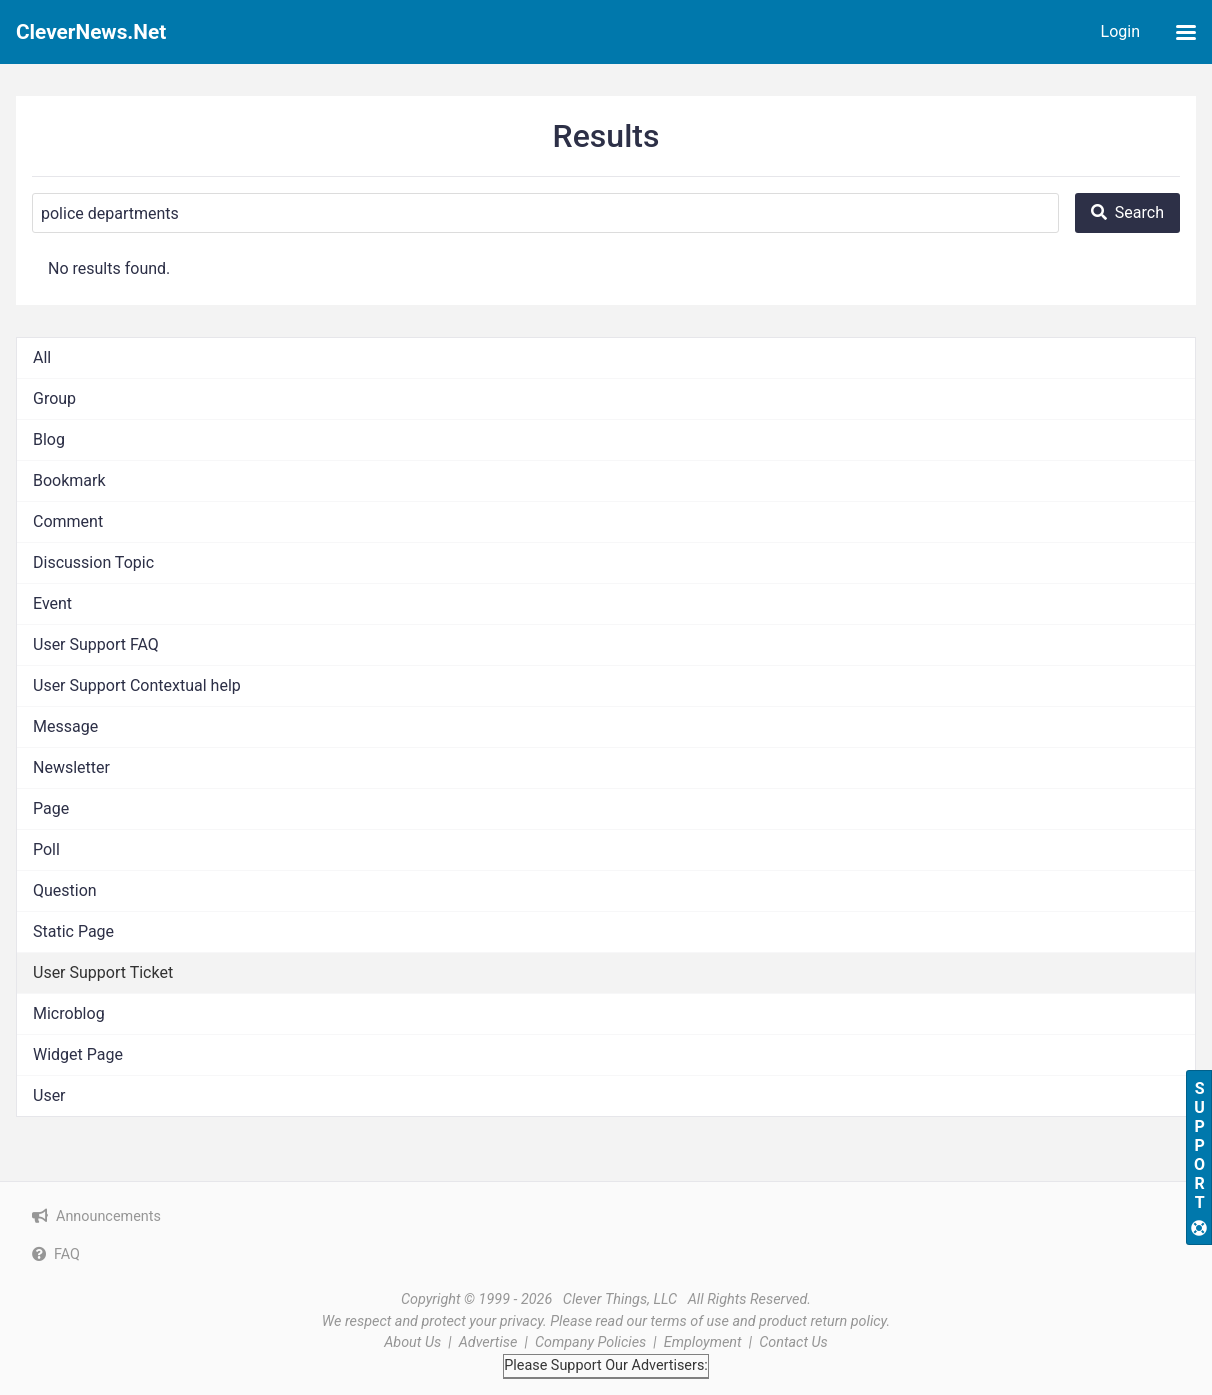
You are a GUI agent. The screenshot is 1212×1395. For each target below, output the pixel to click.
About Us (412, 1342)
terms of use (690, 1321)
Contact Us (793, 1342)
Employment (703, 1342)
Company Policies (590, 1342)
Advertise (488, 1342)
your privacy (506, 1321)
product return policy (822, 1321)
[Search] (545, 213)
